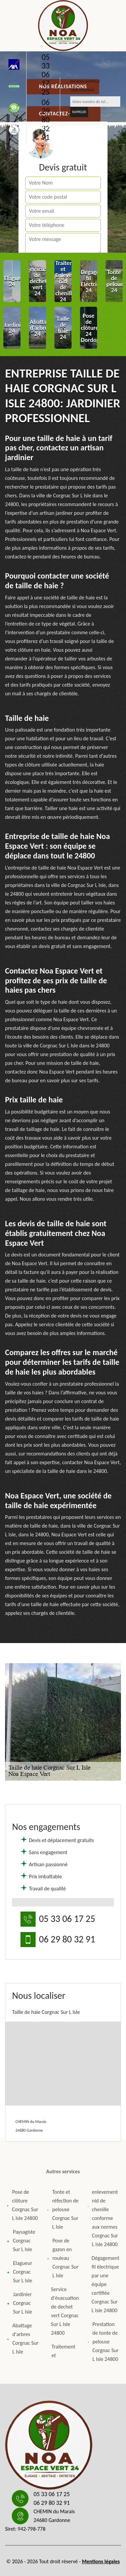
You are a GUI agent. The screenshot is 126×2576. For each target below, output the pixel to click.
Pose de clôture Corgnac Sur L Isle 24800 (22, 2205)
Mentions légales (101, 2561)
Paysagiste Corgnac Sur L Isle (21, 2240)
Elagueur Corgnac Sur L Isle (19, 2272)
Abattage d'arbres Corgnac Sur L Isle (22, 2338)
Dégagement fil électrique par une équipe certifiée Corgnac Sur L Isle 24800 (103, 2284)
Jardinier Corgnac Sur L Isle (19, 2303)
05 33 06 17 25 (46, 74)
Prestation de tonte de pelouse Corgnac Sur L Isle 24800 (103, 2341)
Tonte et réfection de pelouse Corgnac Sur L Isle (62, 2209)
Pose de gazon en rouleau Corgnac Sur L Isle (62, 2258)
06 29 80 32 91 (46, 120)
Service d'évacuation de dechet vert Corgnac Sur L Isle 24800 (63, 2311)
